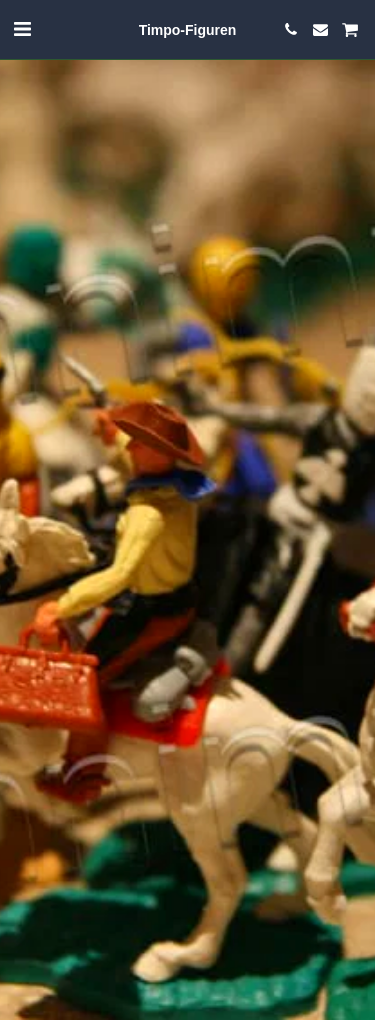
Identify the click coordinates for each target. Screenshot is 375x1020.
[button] (22, 29)
